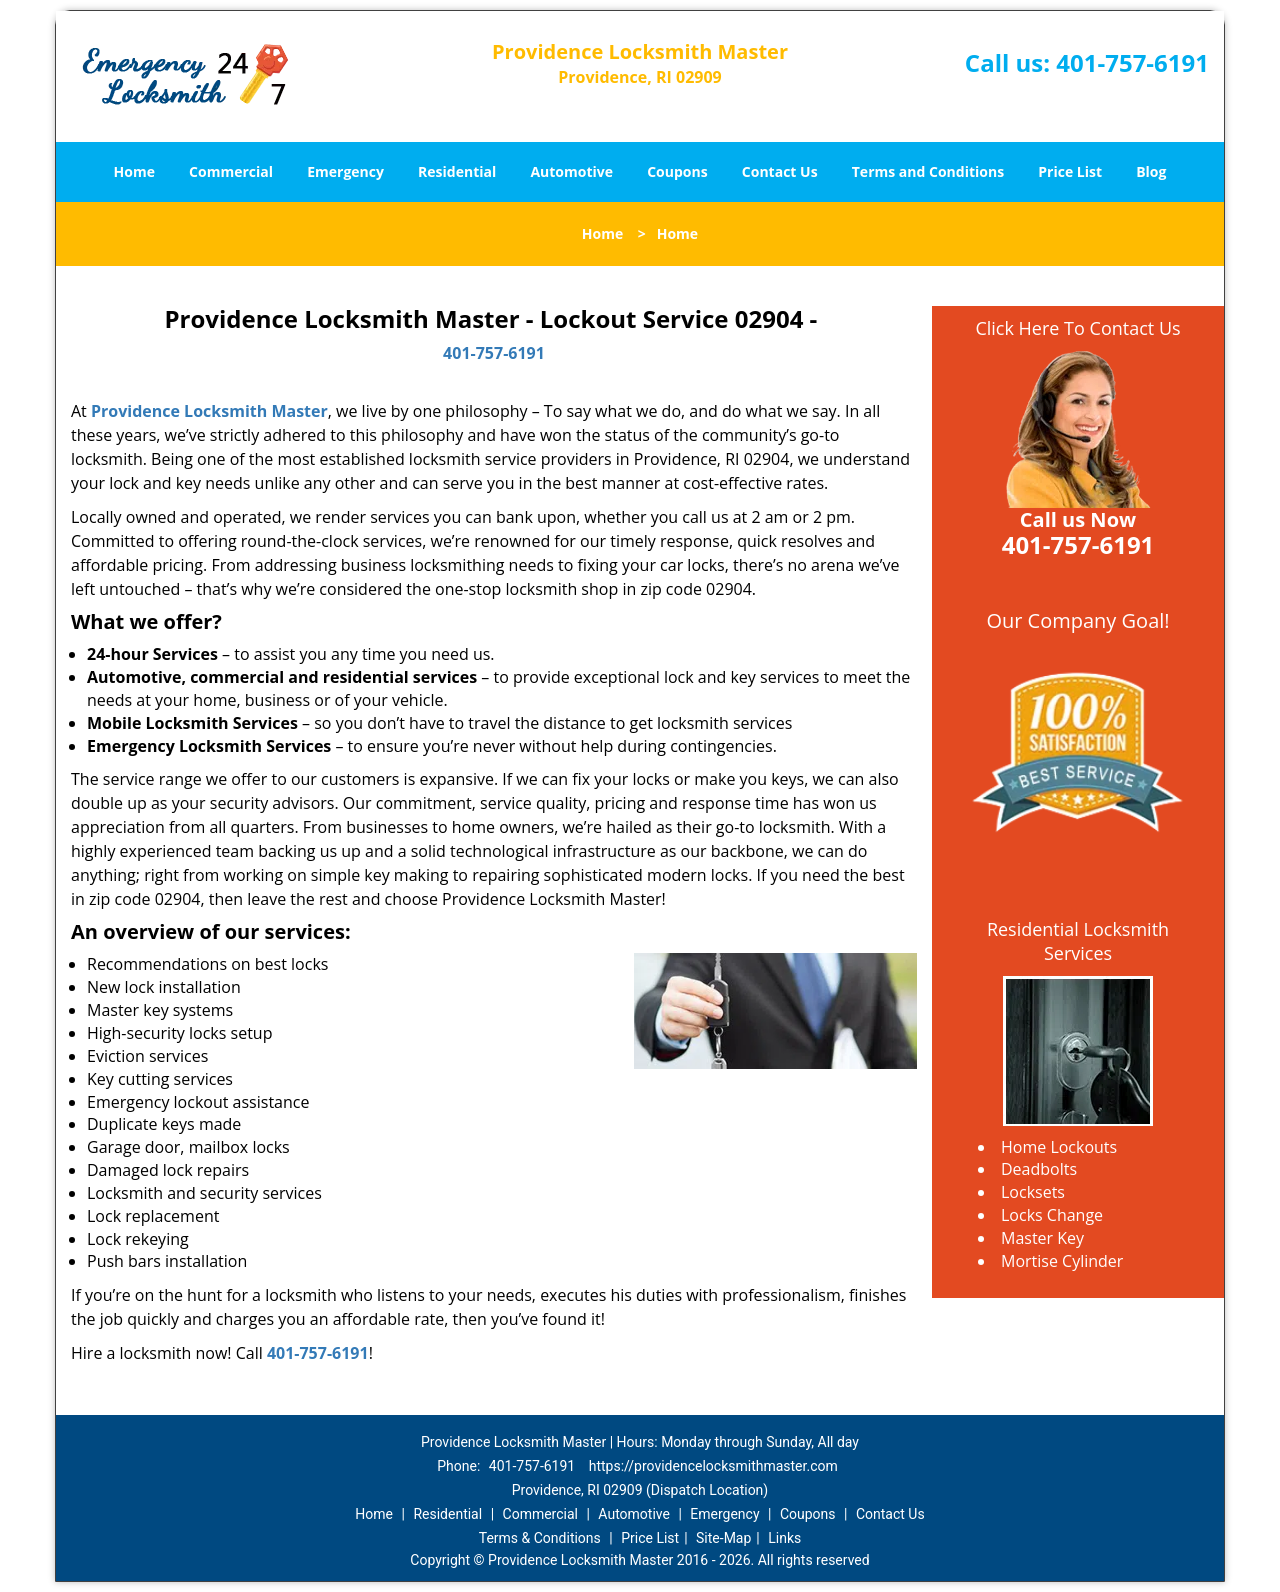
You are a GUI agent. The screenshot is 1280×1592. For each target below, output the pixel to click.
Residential (457, 171)
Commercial (231, 171)
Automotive (571, 171)
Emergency (345, 171)
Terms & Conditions (540, 1538)
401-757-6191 (1132, 62)
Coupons (677, 171)
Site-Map (723, 1538)
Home (134, 171)
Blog (1151, 171)
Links (784, 1538)
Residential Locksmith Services (1078, 941)
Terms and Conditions (928, 171)
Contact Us (780, 171)
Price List (1070, 171)
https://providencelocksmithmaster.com (713, 1466)
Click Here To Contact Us (1077, 328)
